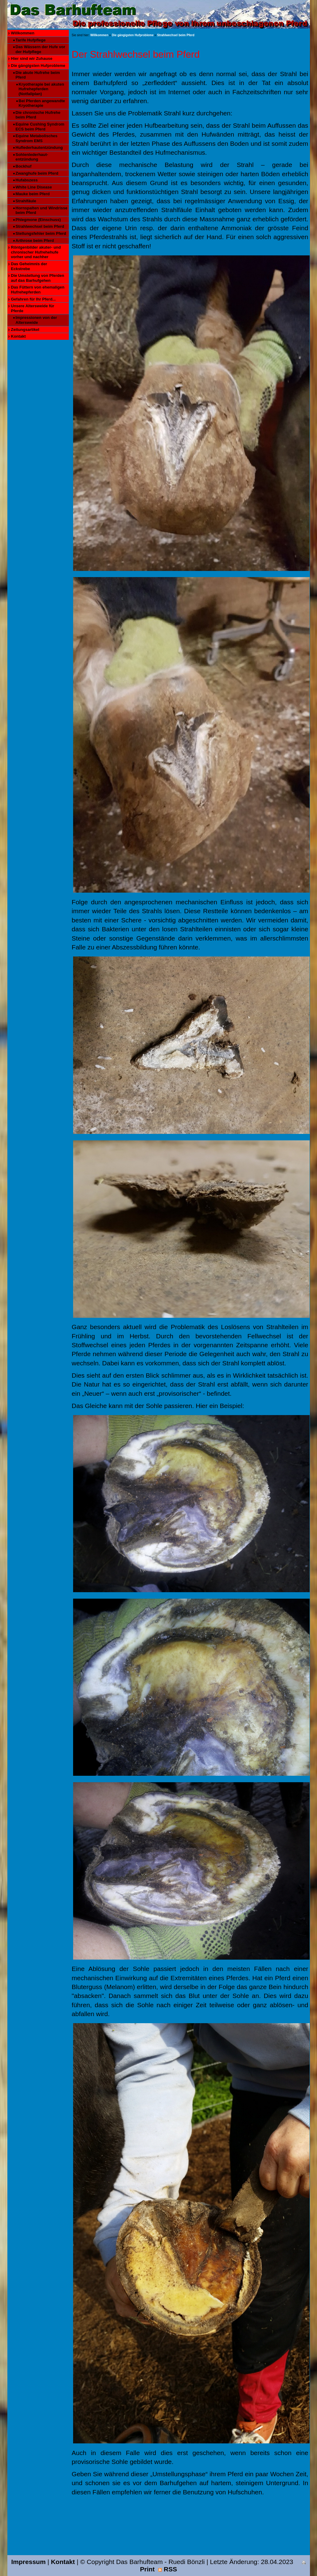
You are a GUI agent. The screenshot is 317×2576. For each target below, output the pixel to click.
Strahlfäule (26, 201)
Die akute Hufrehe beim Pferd (38, 75)
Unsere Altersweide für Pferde (32, 308)
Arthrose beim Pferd (35, 240)
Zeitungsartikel (25, 329)
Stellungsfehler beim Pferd (41, 233)
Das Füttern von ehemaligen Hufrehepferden (38, 289)
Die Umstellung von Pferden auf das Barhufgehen (37, 278)
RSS (167, 2569)
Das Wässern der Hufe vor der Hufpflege (40, 49)
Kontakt (18, 336)
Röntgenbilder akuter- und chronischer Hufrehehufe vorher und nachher (36, 252)
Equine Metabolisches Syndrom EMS (37, 138)
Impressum (28, 2561)
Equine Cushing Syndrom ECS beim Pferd (40, 126)
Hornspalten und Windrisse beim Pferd (42, 210)
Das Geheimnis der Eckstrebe (29, 266)
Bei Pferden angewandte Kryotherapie (42, 103)
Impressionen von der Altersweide (36, 320)
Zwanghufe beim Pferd (37, 173)
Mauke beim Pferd (33, 194)
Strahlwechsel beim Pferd (40, 226)
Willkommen (22, 33)
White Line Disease (34, 187)
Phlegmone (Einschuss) (38, 219)
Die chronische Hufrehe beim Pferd (38, 115)
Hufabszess (27, 180)
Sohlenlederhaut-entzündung (32, 157)
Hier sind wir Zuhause (32, 58)
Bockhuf (24, 166)
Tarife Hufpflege (31, 40)
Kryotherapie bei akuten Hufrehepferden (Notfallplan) (41, 89)
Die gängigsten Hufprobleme (38, 65)
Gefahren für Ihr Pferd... (33, 299)
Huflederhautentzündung (39, 147)
